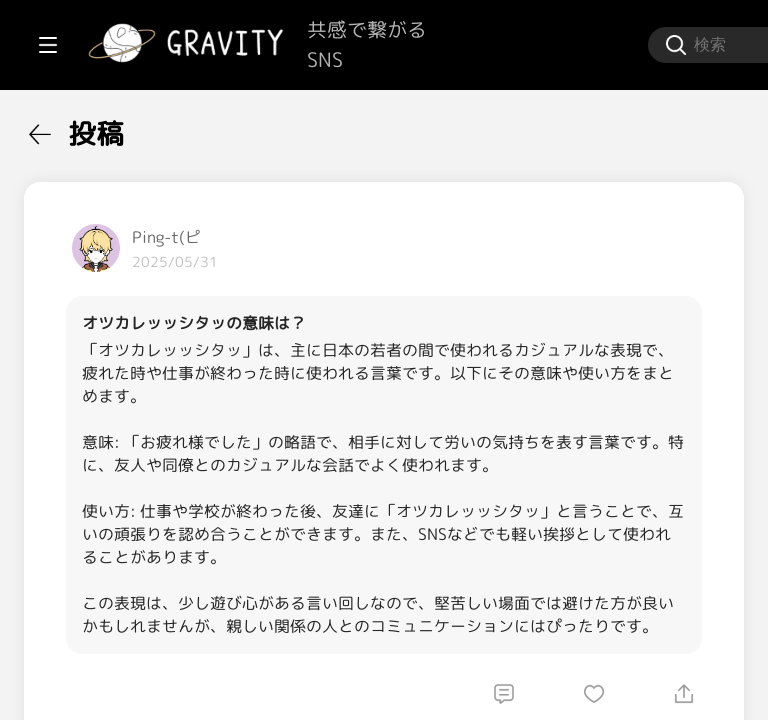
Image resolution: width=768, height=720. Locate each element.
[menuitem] (120, 128)
